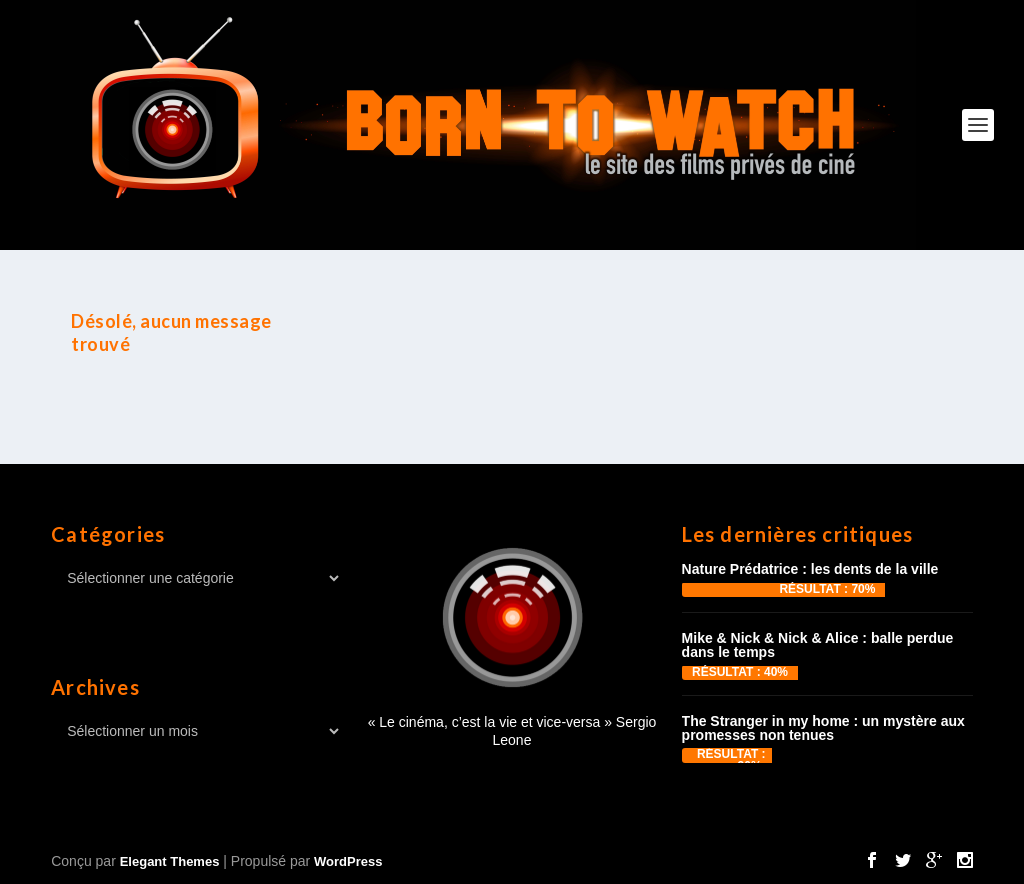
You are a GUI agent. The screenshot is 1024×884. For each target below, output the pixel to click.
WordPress (348, 861)
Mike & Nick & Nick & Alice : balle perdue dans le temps (818, 645)
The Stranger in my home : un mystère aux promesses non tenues (823, 728)
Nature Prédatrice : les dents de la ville (810, 569)
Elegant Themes (170, 861)
